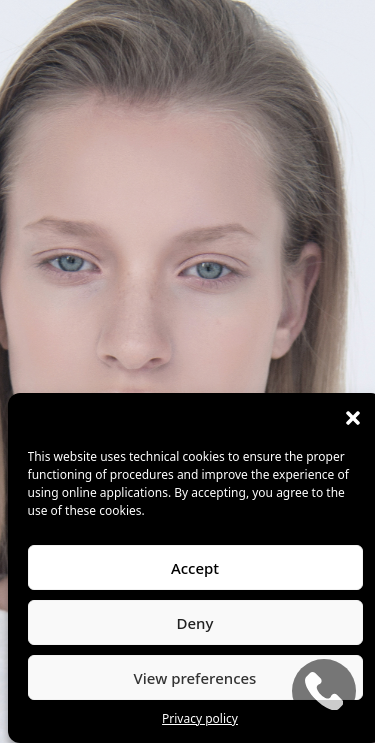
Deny (195, 623)
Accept (195, 568)
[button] (353, 418)
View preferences (195, 678)
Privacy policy (200, 718)
